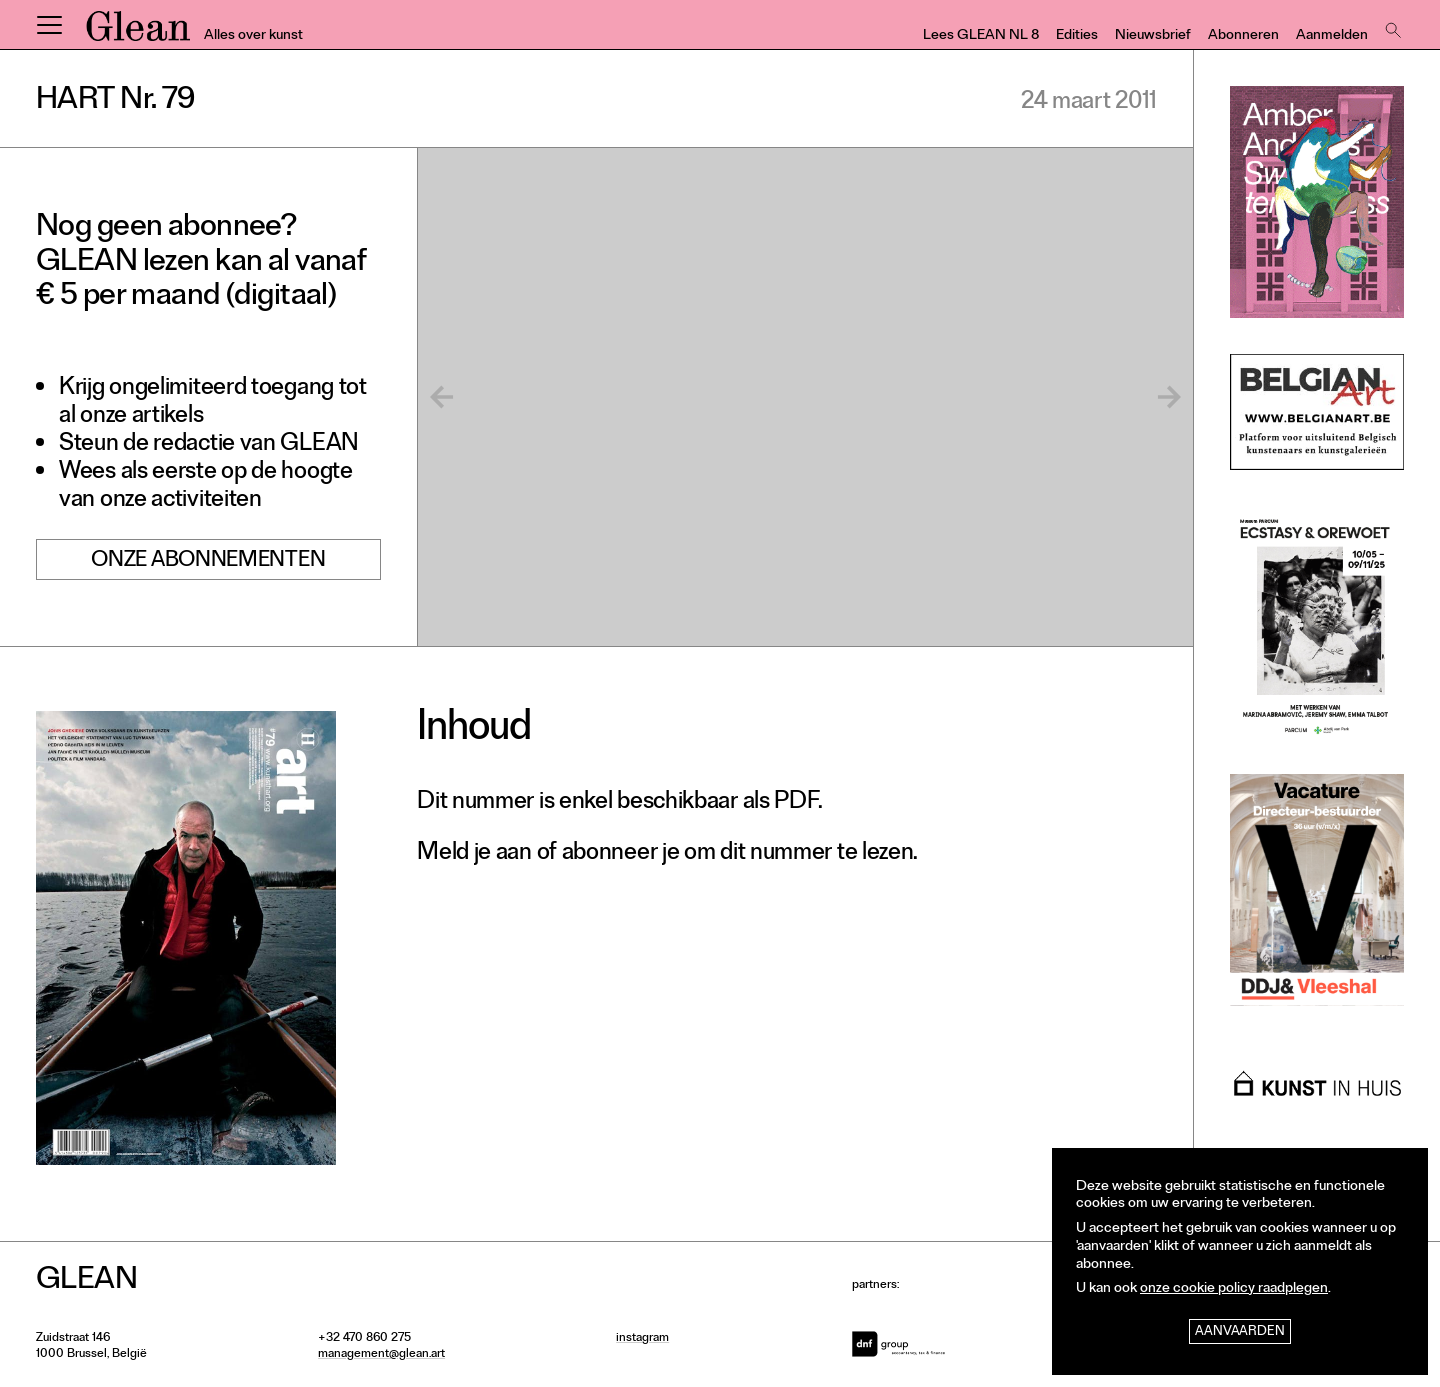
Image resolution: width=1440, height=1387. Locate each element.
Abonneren (1243, 36)
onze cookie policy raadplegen (1234, 1289)
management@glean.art (381, 1355)
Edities (1077, 36)
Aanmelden (1332, 36)
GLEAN (138, 33)
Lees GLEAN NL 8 (981, 36)
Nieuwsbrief (1153, 36)
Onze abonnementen (208, 562)
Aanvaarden (1240, 1332)
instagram (642, 1339)
